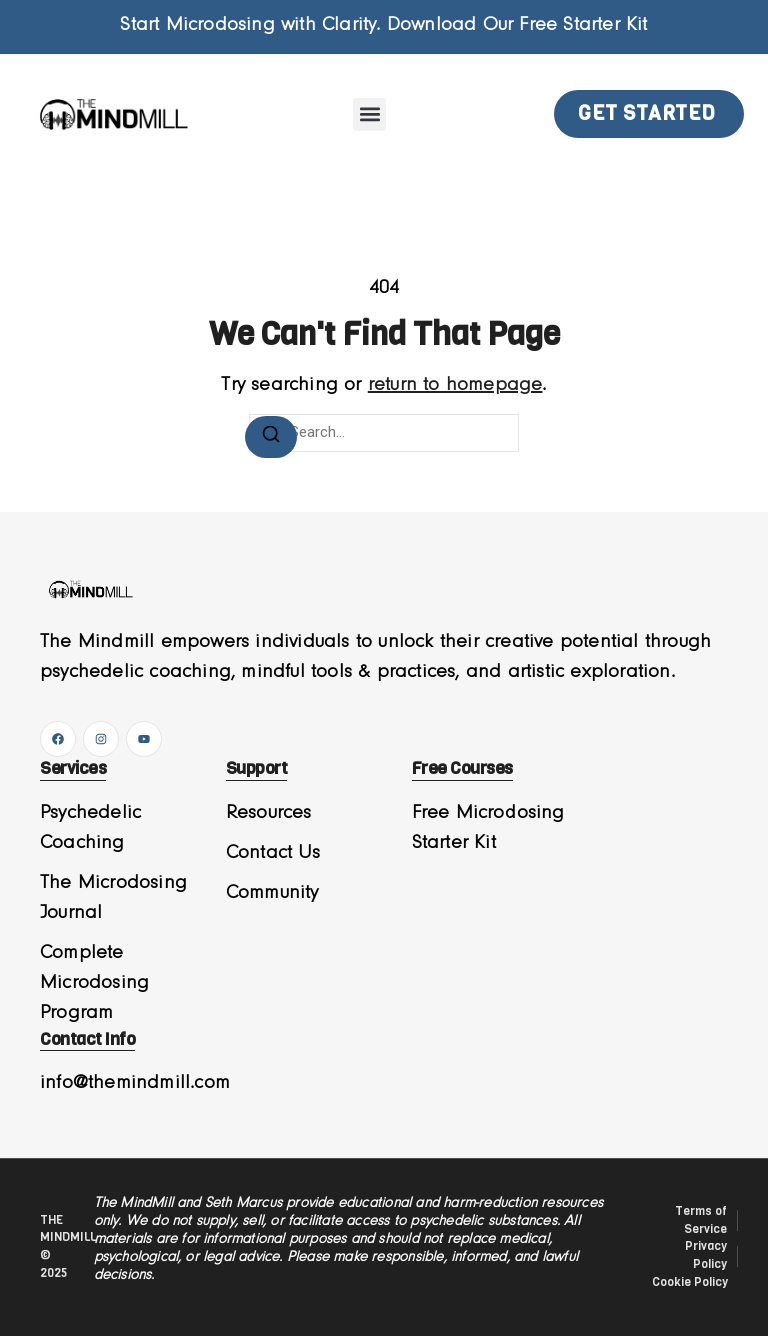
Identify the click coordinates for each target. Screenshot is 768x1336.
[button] (369, 114)
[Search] (271, 437)
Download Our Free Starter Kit (517, 25)
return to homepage (455, 385)
